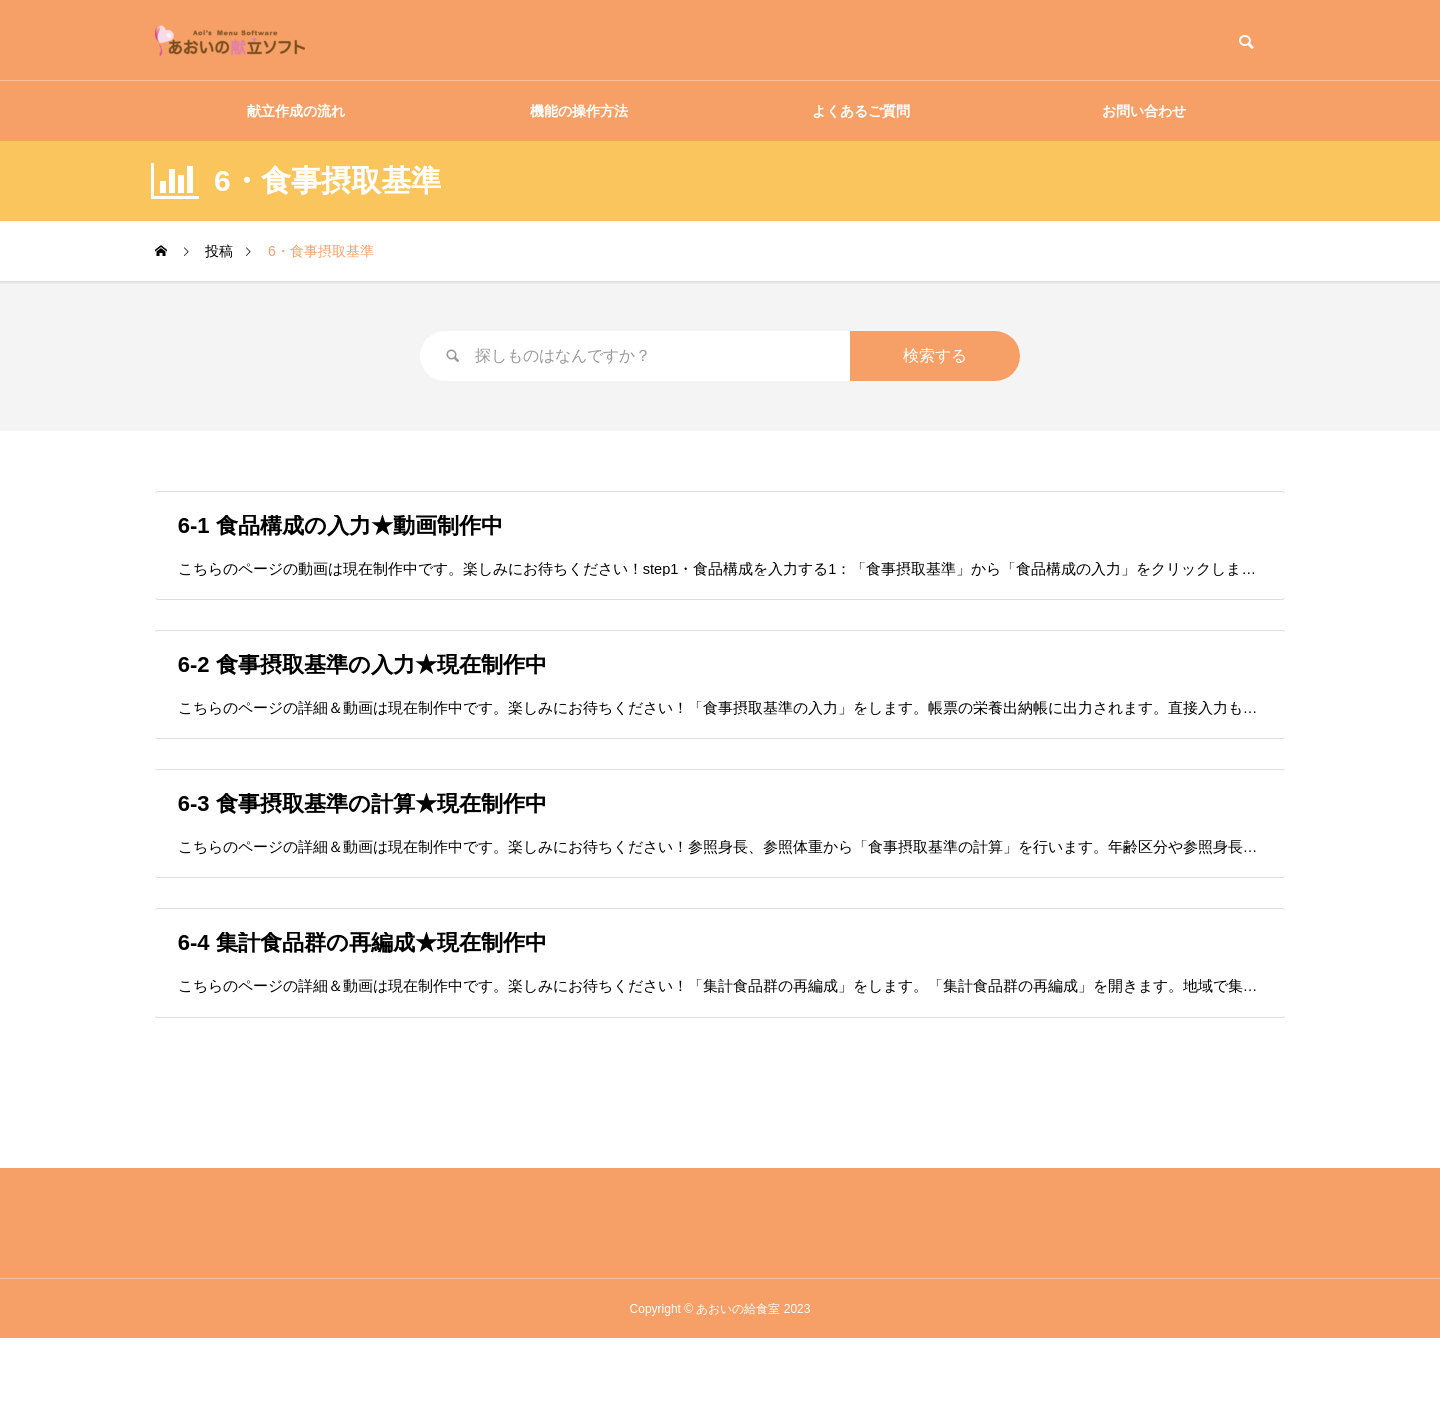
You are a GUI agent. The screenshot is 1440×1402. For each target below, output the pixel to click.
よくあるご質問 (861, 111)
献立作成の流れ (296, 111)
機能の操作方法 (579, 111)
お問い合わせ (1144, 111)
